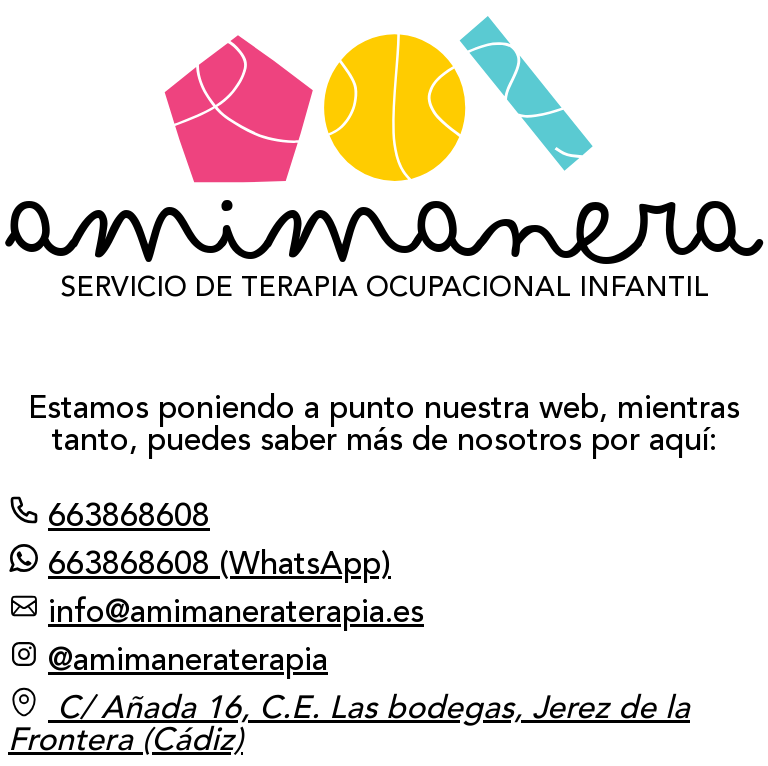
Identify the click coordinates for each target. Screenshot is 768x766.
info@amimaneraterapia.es (216, 610)
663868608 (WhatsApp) (199, 562)
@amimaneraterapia (168, 658)
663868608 (109, 514)
